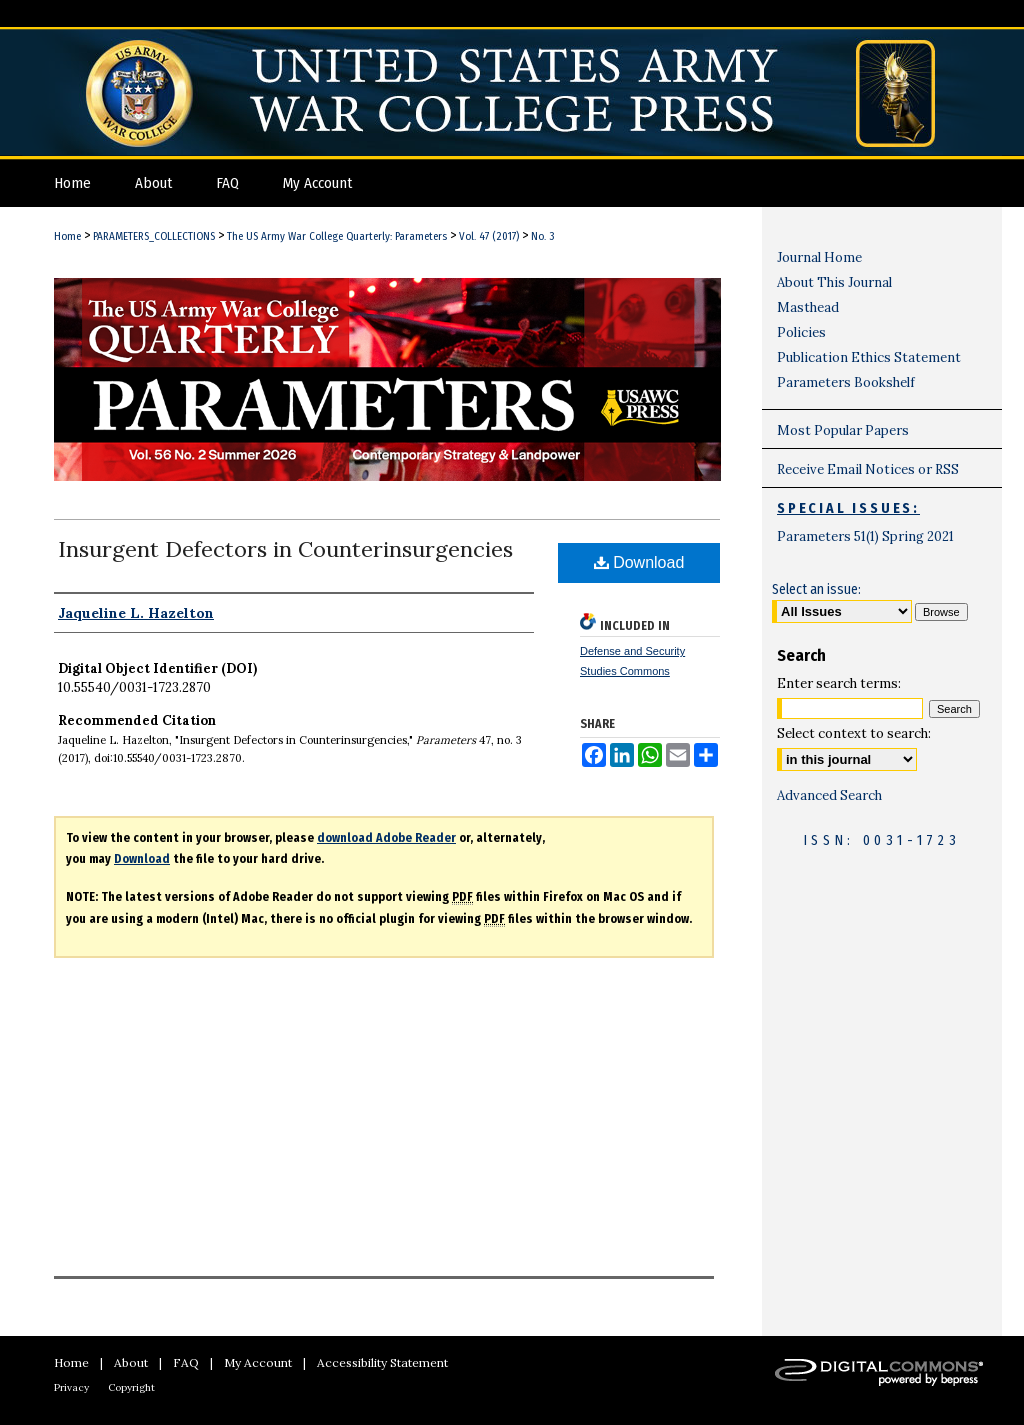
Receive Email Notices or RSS (868, 469)
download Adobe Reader (386, 838)
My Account (258, 1362)
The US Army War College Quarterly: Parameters (337, 236)
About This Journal (834, 282)
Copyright (131, 1387)
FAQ (186, 1362)
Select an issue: (816, 589)
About (131, 1362)
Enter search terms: (839, 683)
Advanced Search (829, 795)
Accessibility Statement (382, 1362)
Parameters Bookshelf (846, 382)
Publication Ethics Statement (869, 357)
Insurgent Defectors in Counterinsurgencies (285, 549)
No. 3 (542, 236)
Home (67, 236)
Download (639, 562)
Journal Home (819, 257)
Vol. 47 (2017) (489, 236)
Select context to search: (854, 733)
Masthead (808, 307)
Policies (801, 332)
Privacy (71, 1387)
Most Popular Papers (843, 430)
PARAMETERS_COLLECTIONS (154, 236)
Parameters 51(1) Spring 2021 (865, 536)
